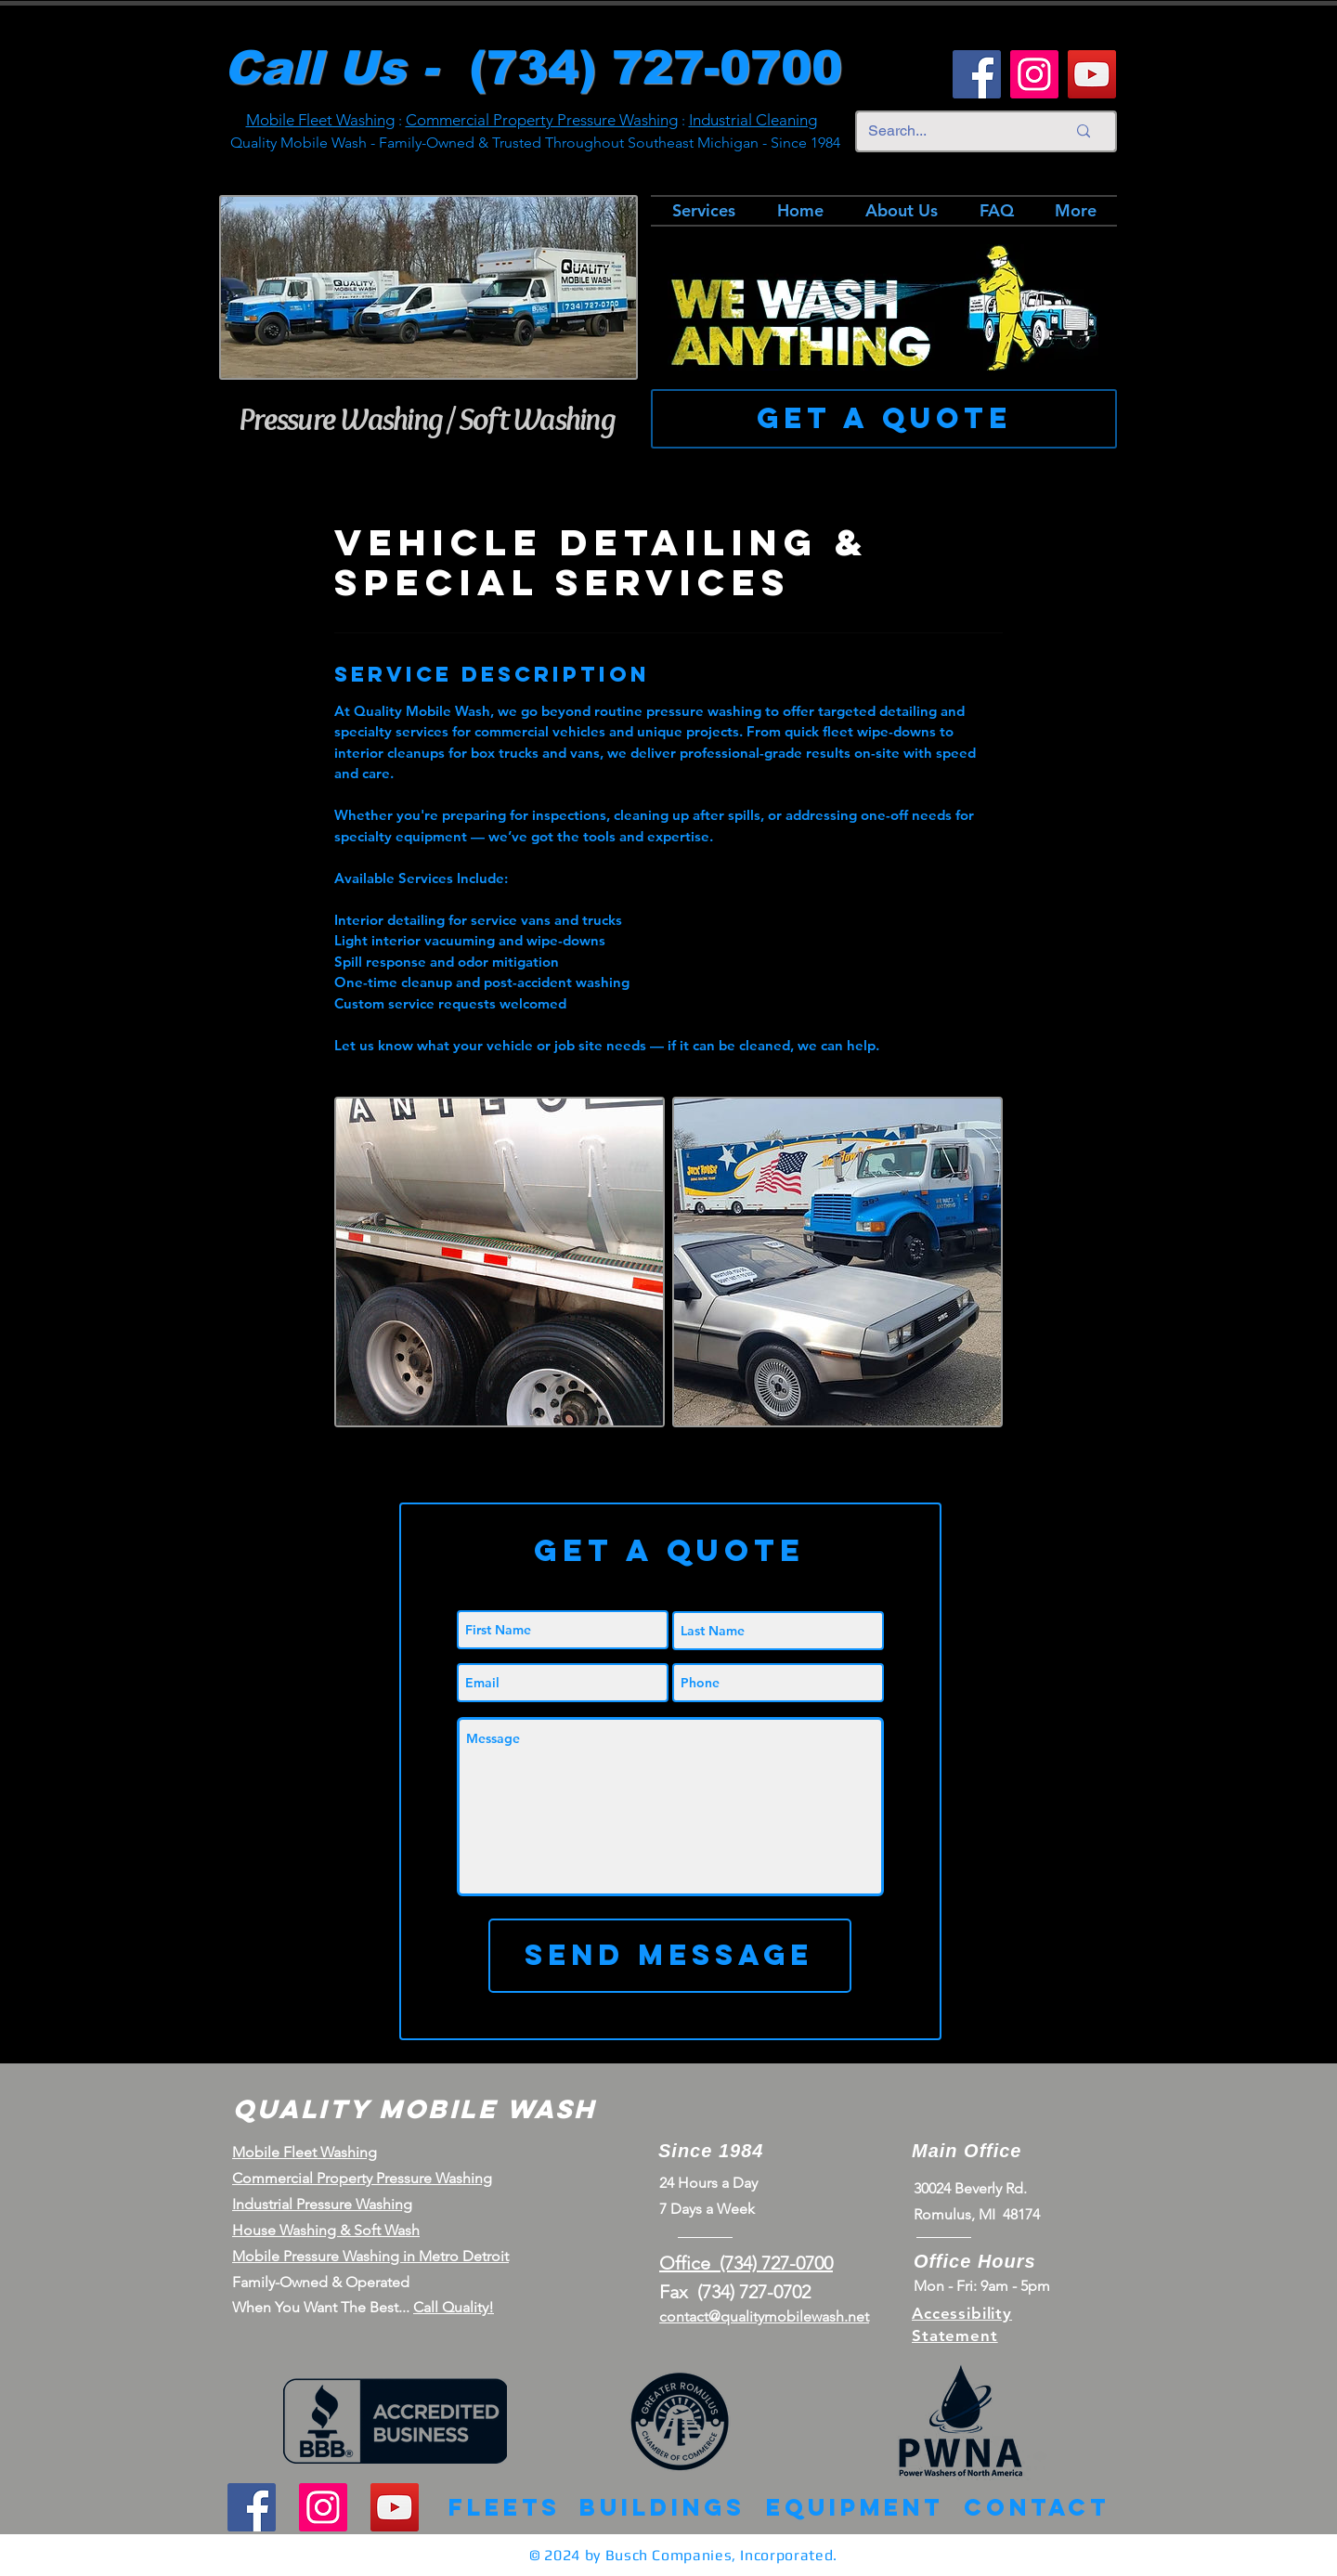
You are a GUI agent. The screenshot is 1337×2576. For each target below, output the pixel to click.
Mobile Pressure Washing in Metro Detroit (370, 2256)
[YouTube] (1092, 74)
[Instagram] (1034, 74)
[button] (669, 1550)
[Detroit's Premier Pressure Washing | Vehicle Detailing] (499, 1262)
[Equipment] (854, 2508)
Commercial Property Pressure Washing (542, 120)
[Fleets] (504, 2508)
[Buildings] (662, 2508)
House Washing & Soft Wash (326, 2230)
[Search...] (953, 131)
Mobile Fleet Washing (320, 120)
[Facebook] (977, 74)
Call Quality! (453, 2307)
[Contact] (1037, 2508)
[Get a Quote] (883, 419)
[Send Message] (669, 1955)
